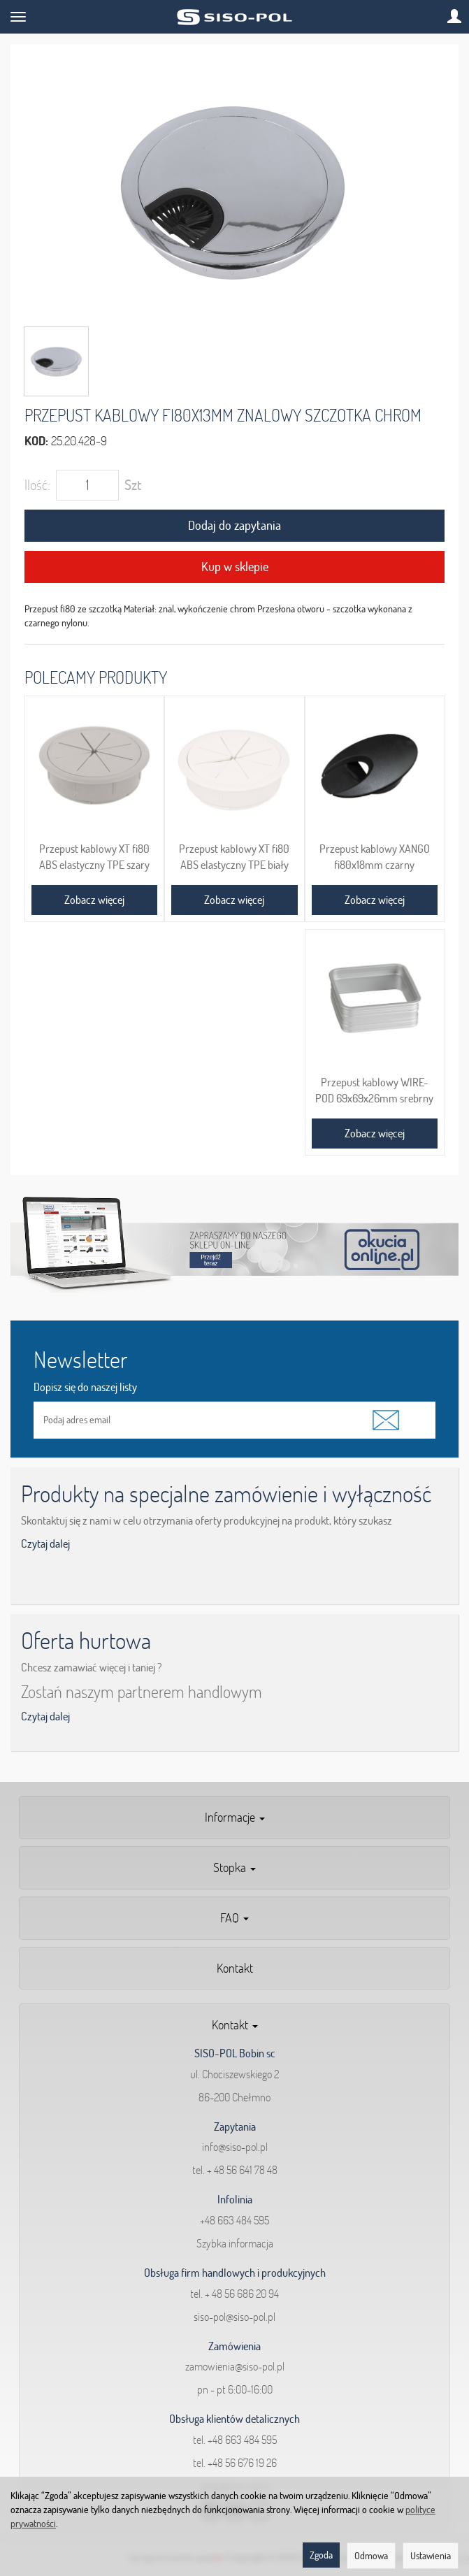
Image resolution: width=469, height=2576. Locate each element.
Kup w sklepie (234, 567)
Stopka (234, 1867)
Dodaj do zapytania (234, 525)
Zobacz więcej (94, 900)
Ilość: (37, 485)
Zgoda (321, 2555)
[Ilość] (87, 485)
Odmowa (371, 2555)
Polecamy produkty (95, 677)
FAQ (234, 1918)
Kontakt (235, 1968)
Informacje (235, 1817)
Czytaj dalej (45, 1543)
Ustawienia (430, 2555)
